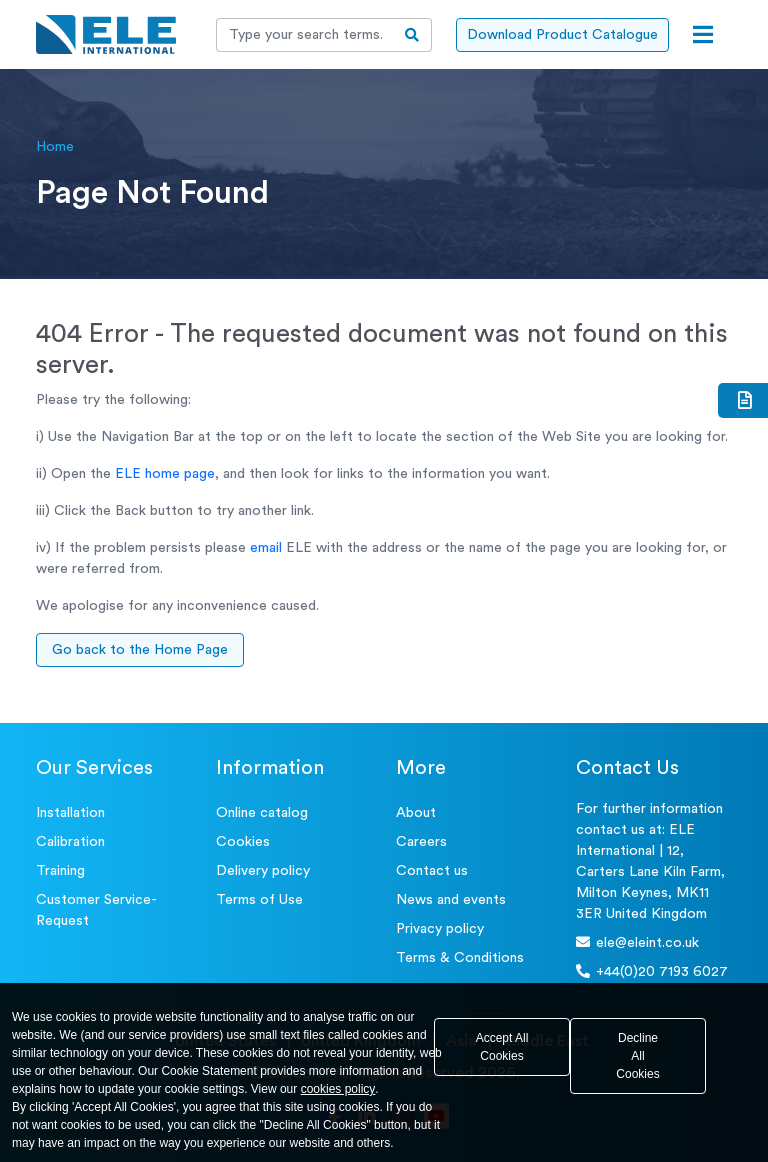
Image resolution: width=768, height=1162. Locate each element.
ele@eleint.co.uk (637, 942)
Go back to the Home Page (140, 650)
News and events (451, 900)
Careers (421, 842)
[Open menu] (703, 35)
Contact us (432, 871)
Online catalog (262, 813)
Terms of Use (259, 900)
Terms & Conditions (460, 958)
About (416, 813)
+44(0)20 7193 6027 (652, 971)
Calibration (70, 842)
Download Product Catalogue (562, 35)
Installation (70, 813)
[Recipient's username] (305, 35)
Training (60, 871)
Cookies (243, 842)
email (266, 548)
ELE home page (165, 474)
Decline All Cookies (637, 1056)
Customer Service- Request (96, 910)
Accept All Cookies (502, 1047)
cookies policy (338, 1089)
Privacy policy (440, 929)
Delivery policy (263, 871)
